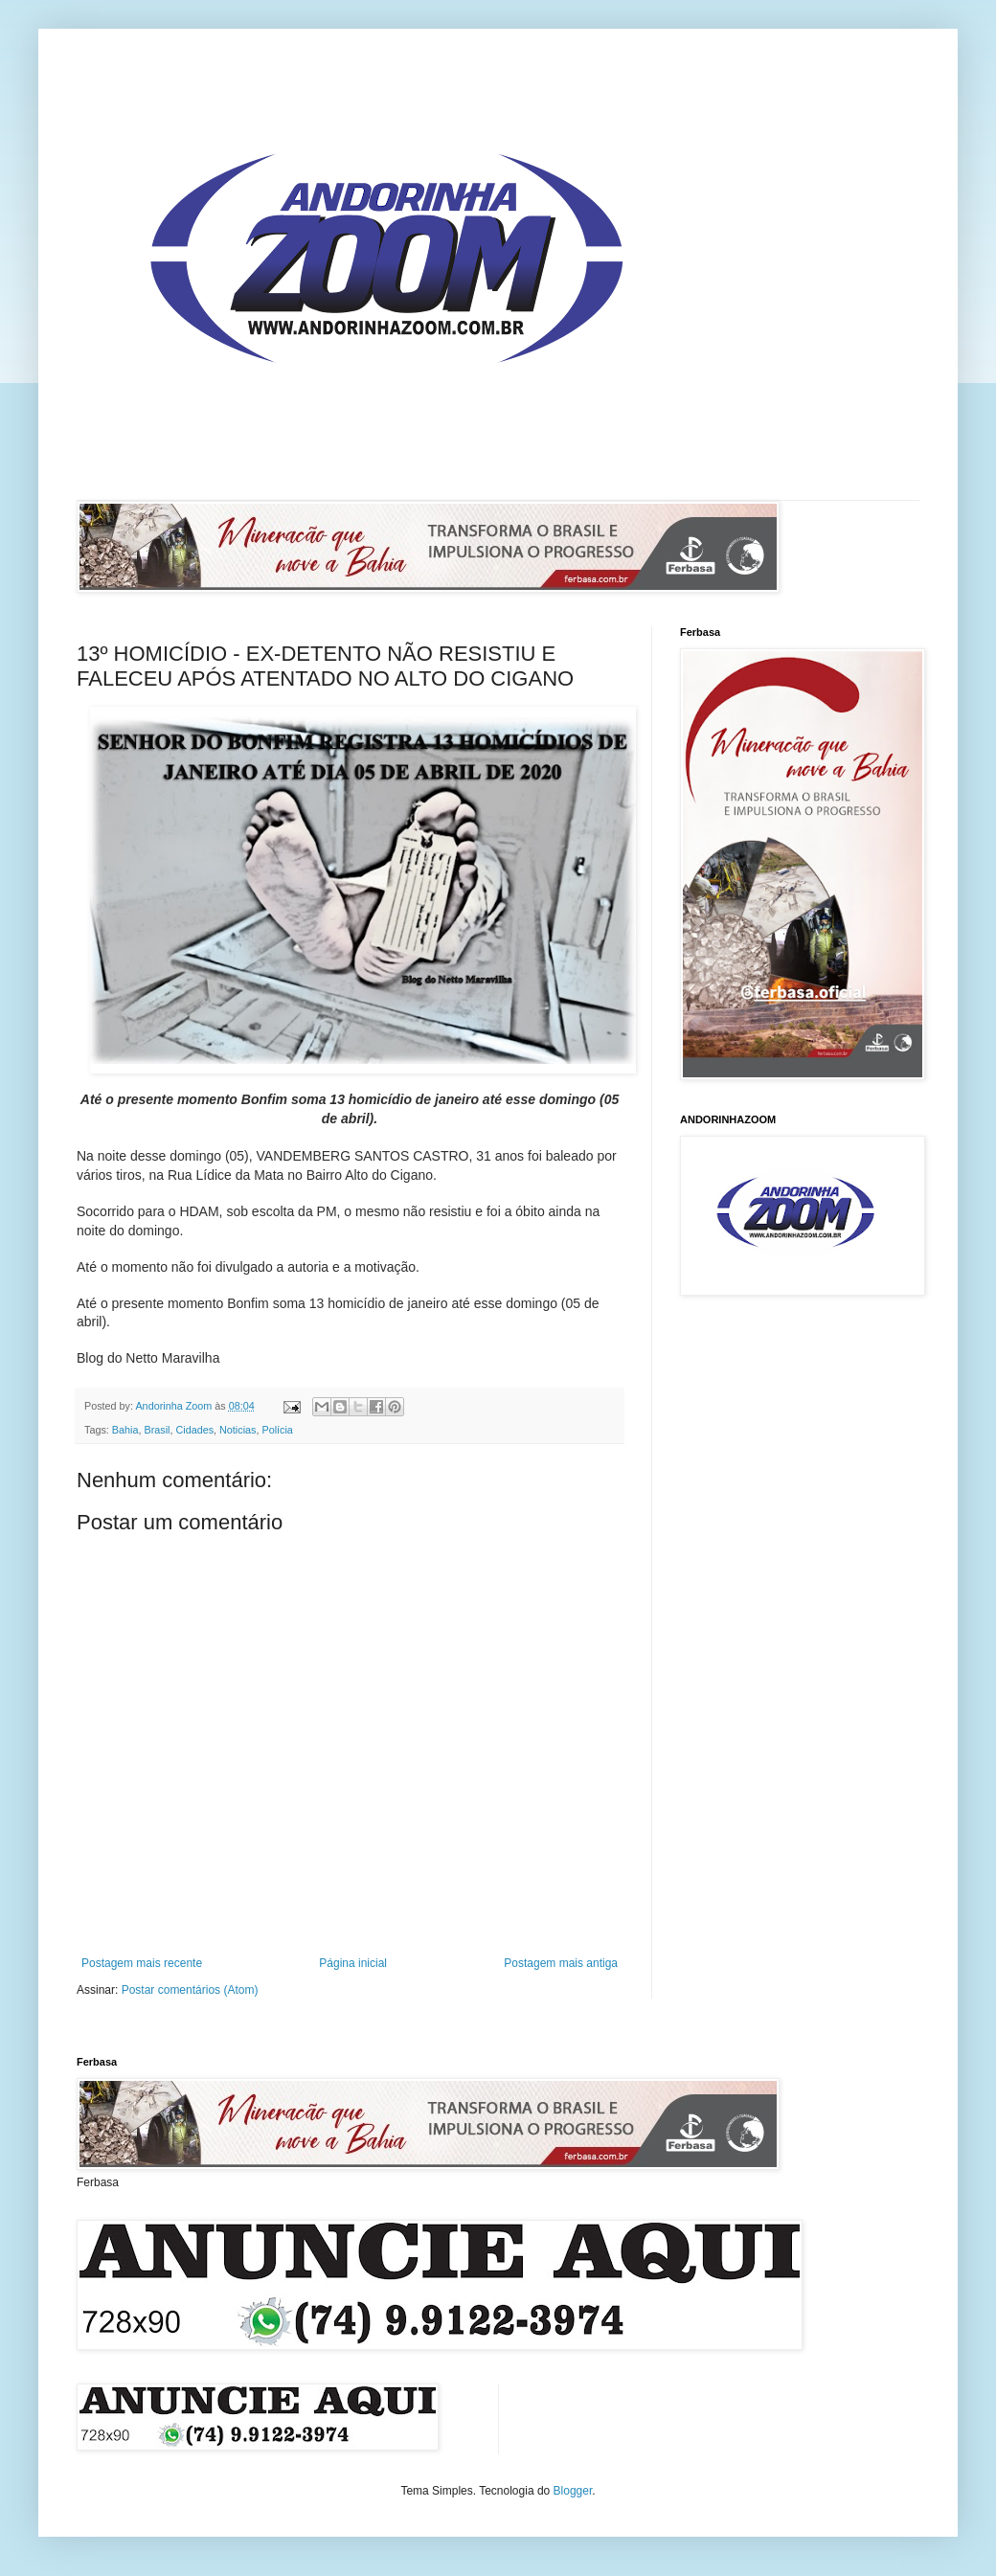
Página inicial (353, 1963)
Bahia (125, 1429)
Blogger (573, 2490)
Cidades (194, 1429)
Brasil (157, 1429)
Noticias (237, 1429)
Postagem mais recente (141, 1963)
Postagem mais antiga (561, 1963)
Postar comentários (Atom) (190, 1990)
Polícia (276, 1429)
